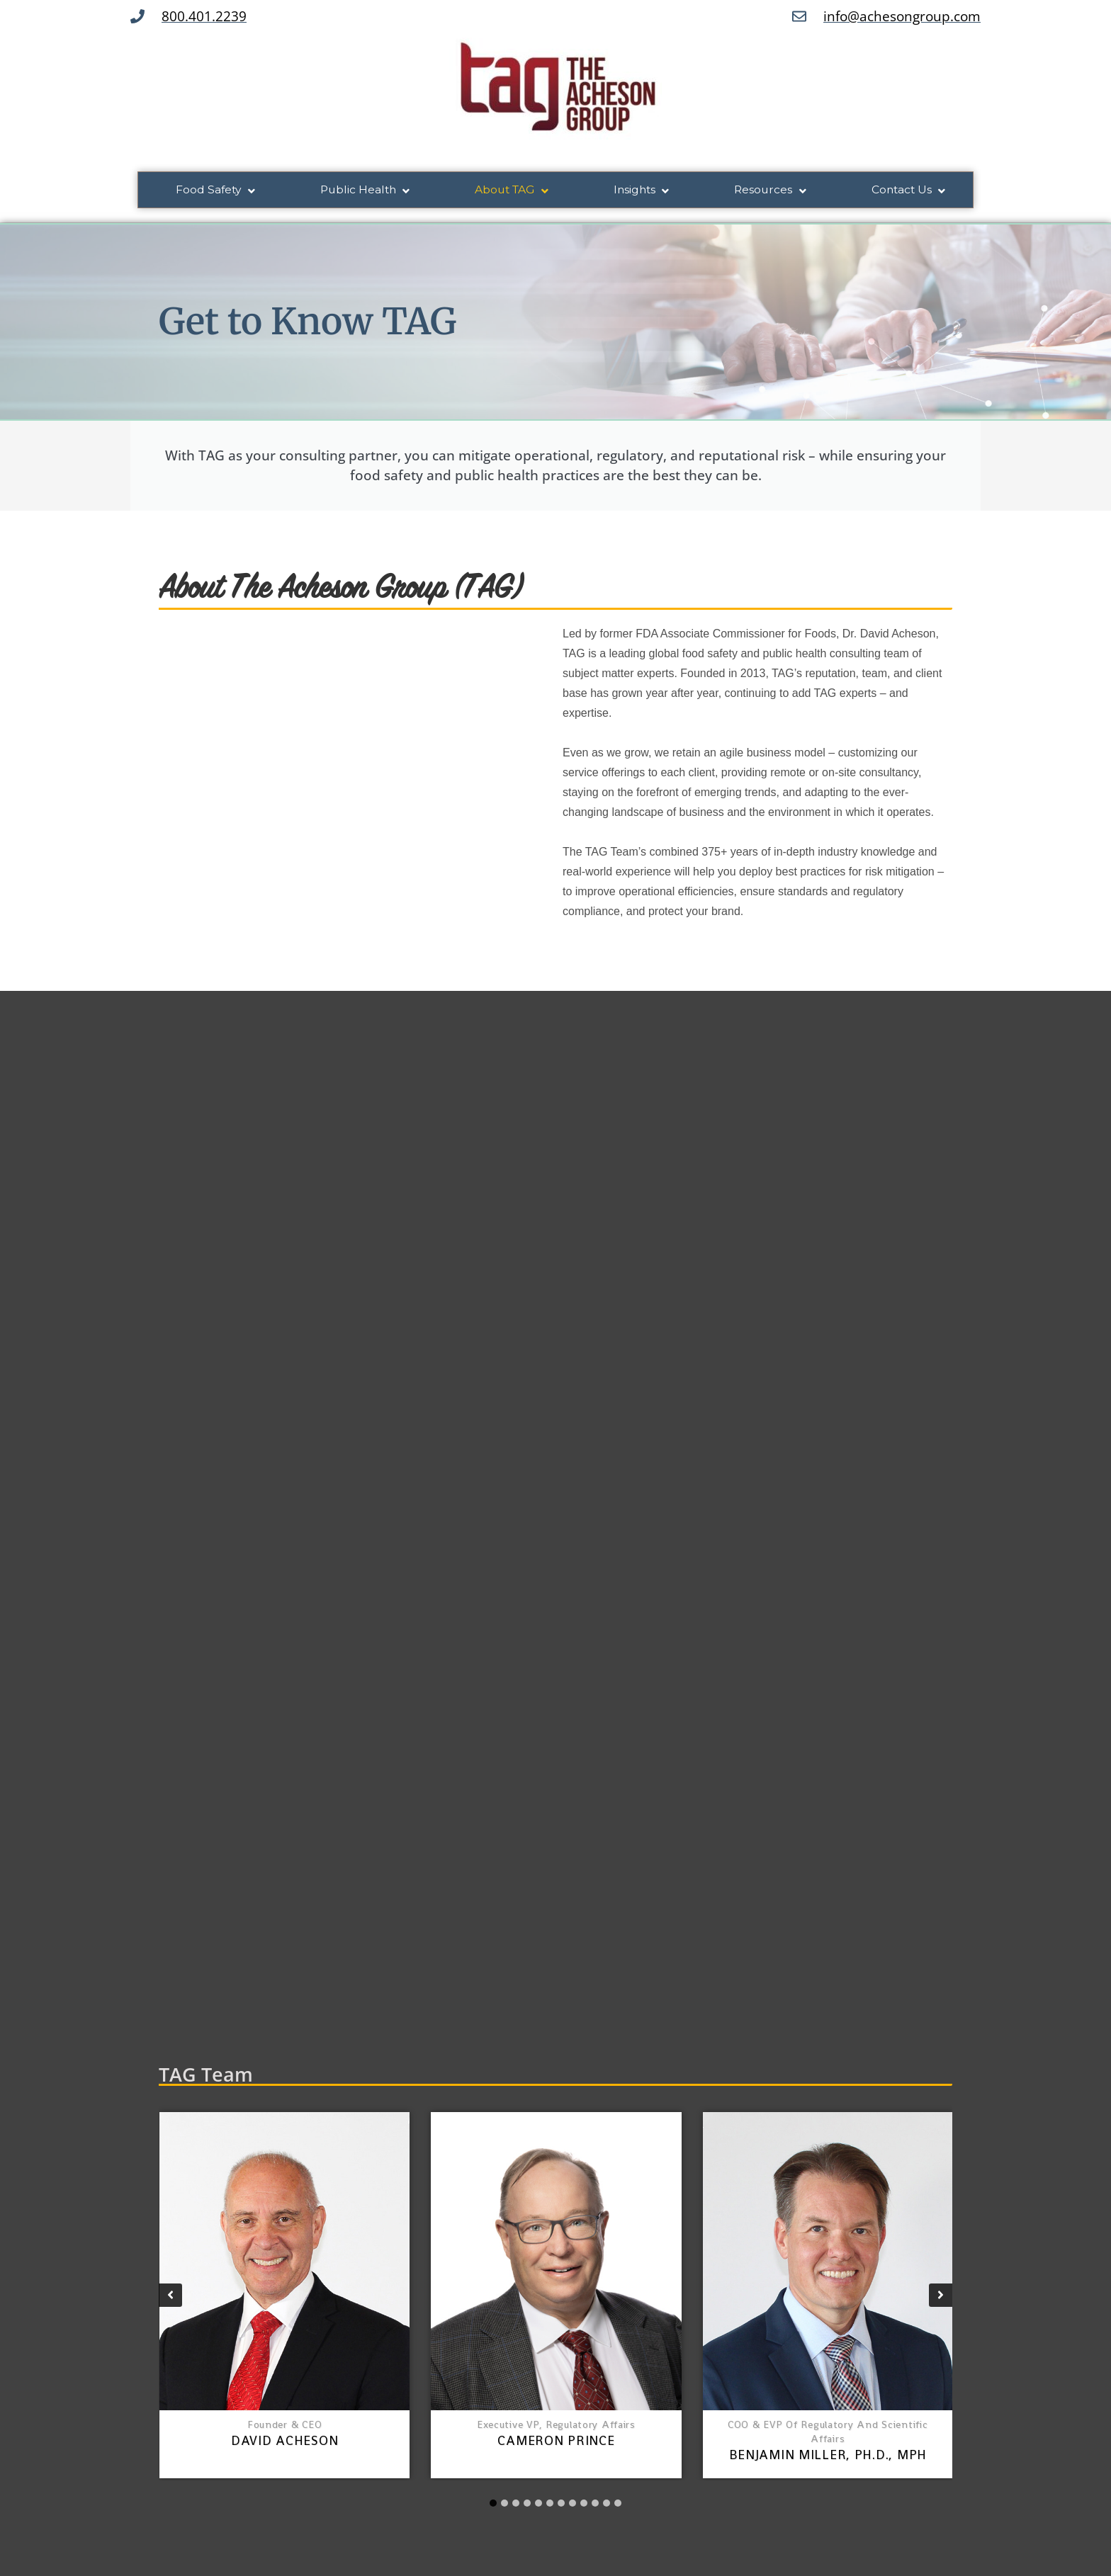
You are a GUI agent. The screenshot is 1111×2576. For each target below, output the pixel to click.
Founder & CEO (284, 2427)
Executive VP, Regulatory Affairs (556, 2427)
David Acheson (284, 2443)
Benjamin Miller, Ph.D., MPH (828, 2457)
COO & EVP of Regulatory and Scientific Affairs (827, 2434)
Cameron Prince (555, 2443)
